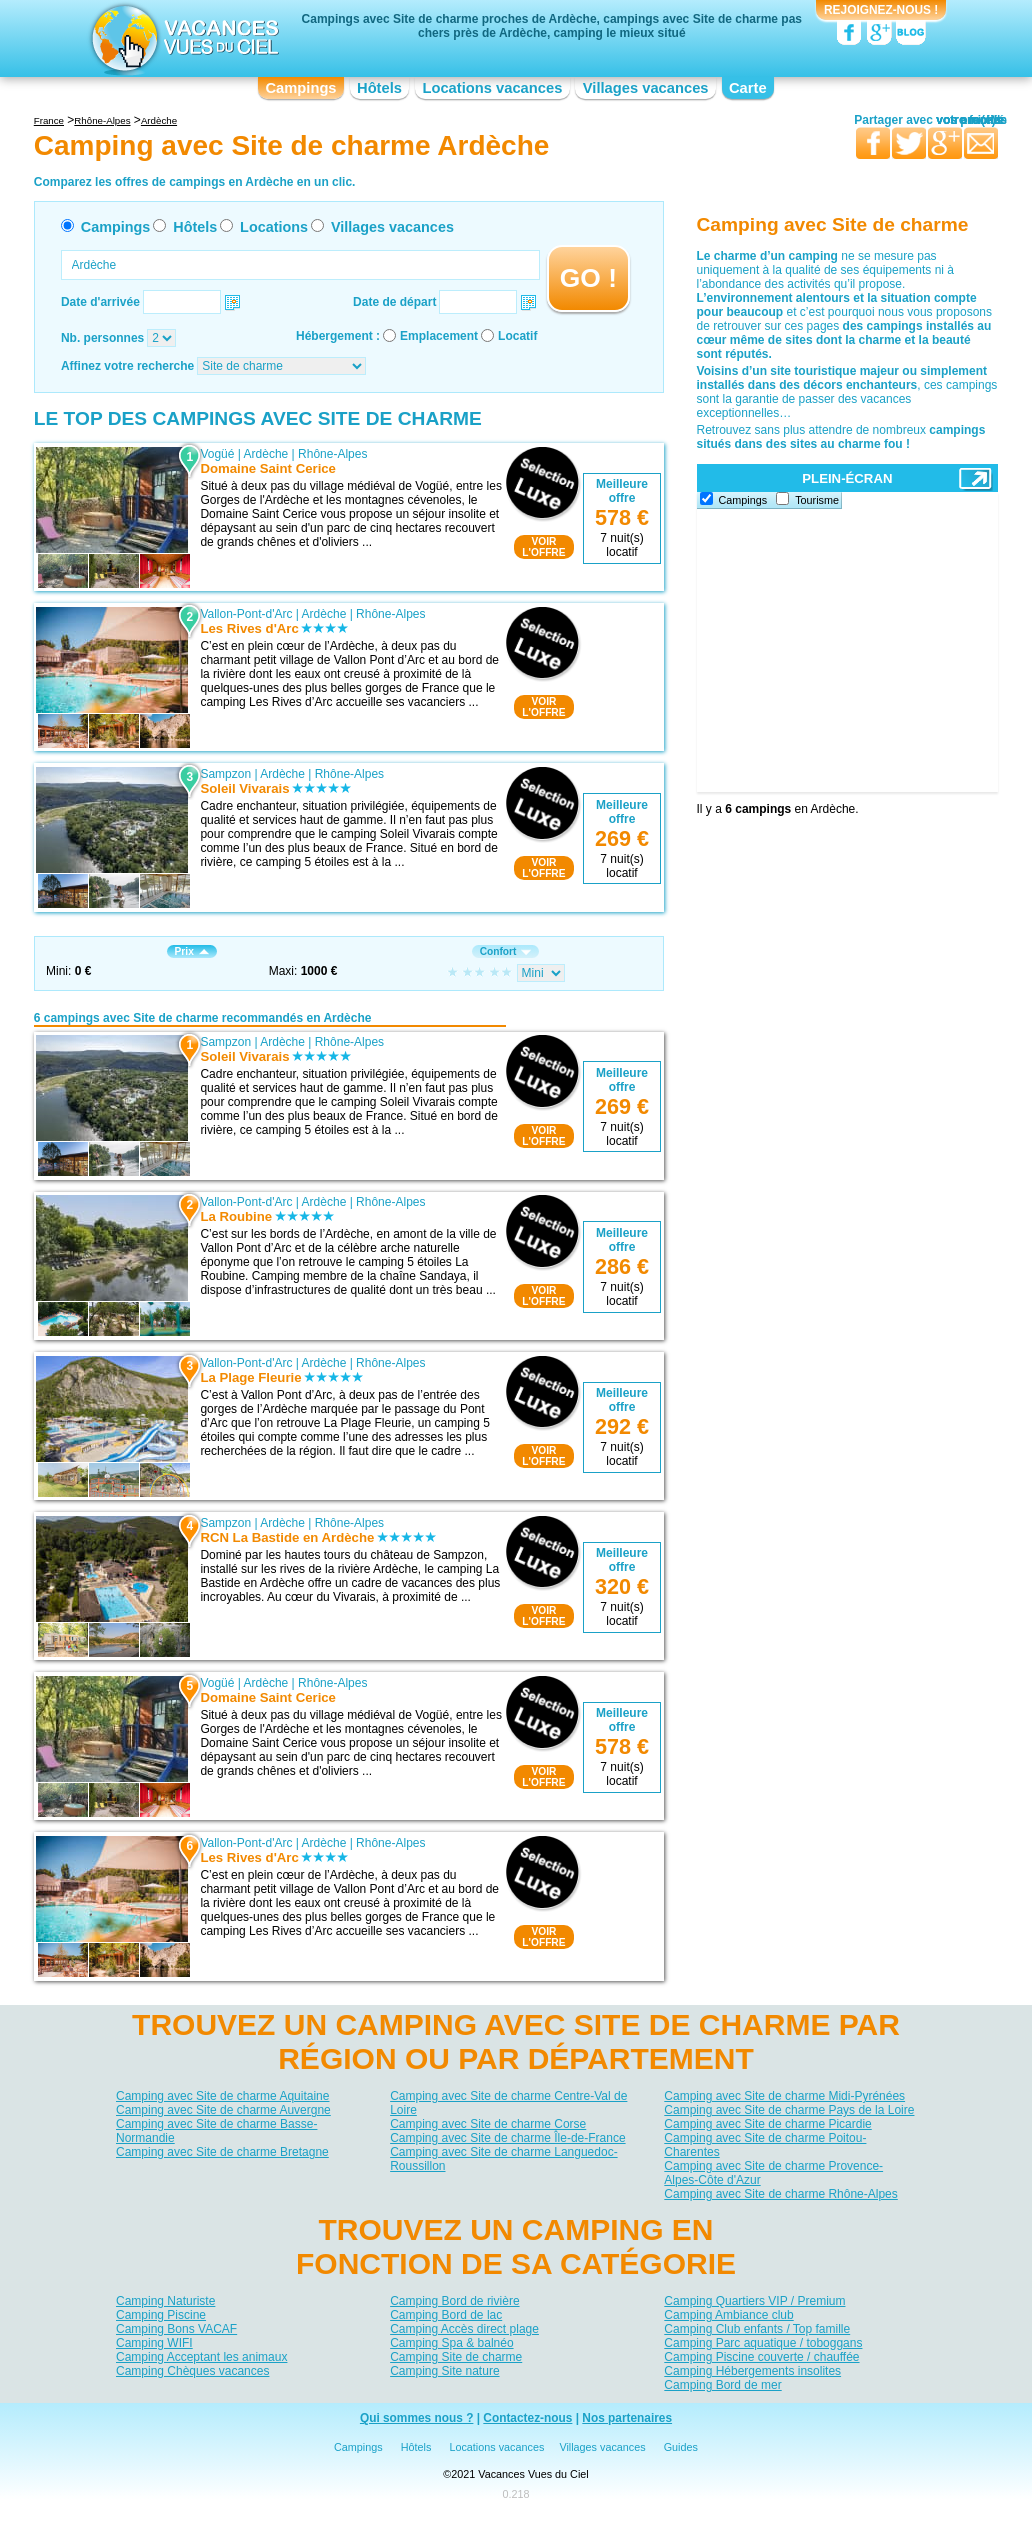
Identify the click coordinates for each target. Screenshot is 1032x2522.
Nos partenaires (627, 2419)
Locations (274, 227)
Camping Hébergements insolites (752, 2370)
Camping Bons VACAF (176, 2328)
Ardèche (266, 454)
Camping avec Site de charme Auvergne (223, 2110)
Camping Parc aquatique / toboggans (763, 2342)
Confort (506, 951)
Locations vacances (492, 88)
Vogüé (217, 454)
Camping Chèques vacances (192, 2370)
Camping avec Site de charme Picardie (767, 2124)
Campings (300, 88)
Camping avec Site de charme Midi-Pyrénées (784, 2096)
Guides (681, 2448)
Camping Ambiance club (728, 2314)
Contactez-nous (527, 2419)
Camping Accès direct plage (464, 2328)
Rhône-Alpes (332, 454)
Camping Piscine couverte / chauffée (761, 2356)
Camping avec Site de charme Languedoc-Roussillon (503, 2159)
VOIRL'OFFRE (543, 547)
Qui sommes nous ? (417, 2419)
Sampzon (225, 774)
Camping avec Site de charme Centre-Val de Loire (508, 2103)
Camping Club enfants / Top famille (757, 2328)
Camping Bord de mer (722, 2384)
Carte (748, 88)
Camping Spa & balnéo (451, 2342)
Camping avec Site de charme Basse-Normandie (216, 2131)
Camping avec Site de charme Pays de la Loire (789, 2110)
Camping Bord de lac (446, 2314)
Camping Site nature (444, 2370)
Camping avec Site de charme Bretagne (222, 2152)
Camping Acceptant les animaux (201, 2356)
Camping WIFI (154, 2342)
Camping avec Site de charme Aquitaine (222, 2096)
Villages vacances (646, 88)
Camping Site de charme (456, 2356)
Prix (192, 951)
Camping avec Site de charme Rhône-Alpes (780, 2194)
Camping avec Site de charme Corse (488, 2124)
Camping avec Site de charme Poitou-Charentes (765, 2145)
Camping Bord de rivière (454, 2300)
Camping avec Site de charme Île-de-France (507, 2138)
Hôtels (379, 88)
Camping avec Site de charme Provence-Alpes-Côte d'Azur (773, 2173)
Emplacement (439, 336)
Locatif (517, 336)
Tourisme (817, 500)
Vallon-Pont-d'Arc (246, 614)
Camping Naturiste (165, 2300)
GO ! (588, 278)
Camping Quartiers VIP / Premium (754, 2300)
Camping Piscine (161, 2314)
